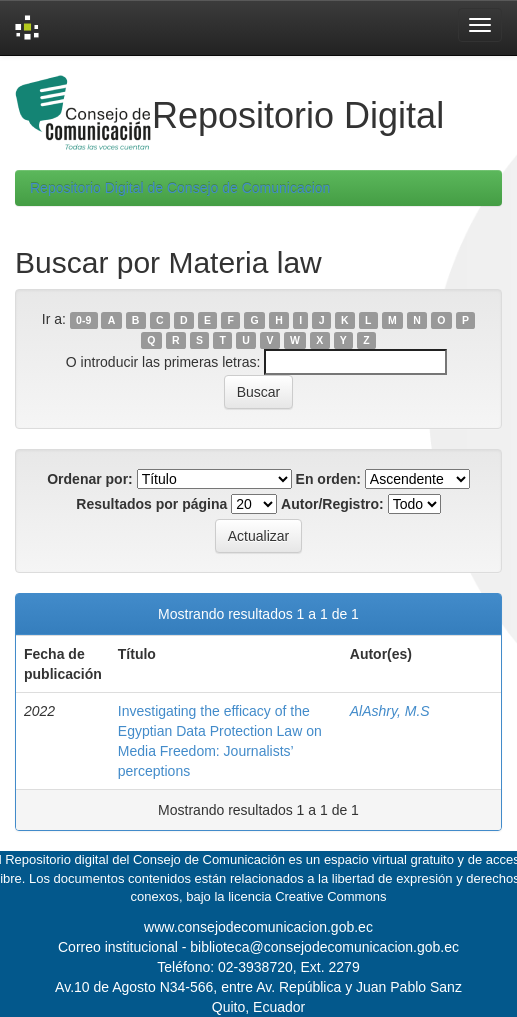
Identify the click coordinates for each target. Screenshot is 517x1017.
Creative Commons (330, 896)
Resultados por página (151, 504)
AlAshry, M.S (390, 711)
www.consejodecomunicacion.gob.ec (258, 927)
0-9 (83, 320)
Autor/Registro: (332, 504)
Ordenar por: (90, 479)
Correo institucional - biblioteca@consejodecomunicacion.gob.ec (258, 947)
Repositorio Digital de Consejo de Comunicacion (180, 188)
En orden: (328, 479)
